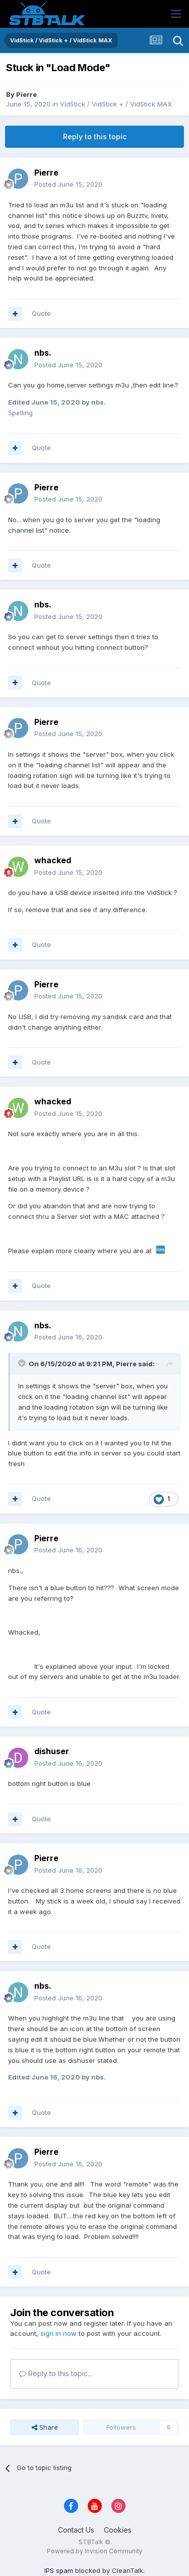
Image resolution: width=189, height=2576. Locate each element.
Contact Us (76, 2530)
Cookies (118, 2530)
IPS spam (58, 2570)
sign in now (58, 2333)
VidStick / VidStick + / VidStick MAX (116, 104)
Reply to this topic (95, 136)
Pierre (26, 94)
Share (45, 2427)
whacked (52, 860)
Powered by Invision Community (95, 2551)
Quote (41, 313)
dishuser (51, 1751)
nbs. (42, 353)
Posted (68, 184)
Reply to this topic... (55, 2373)
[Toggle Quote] (22, 1363)
